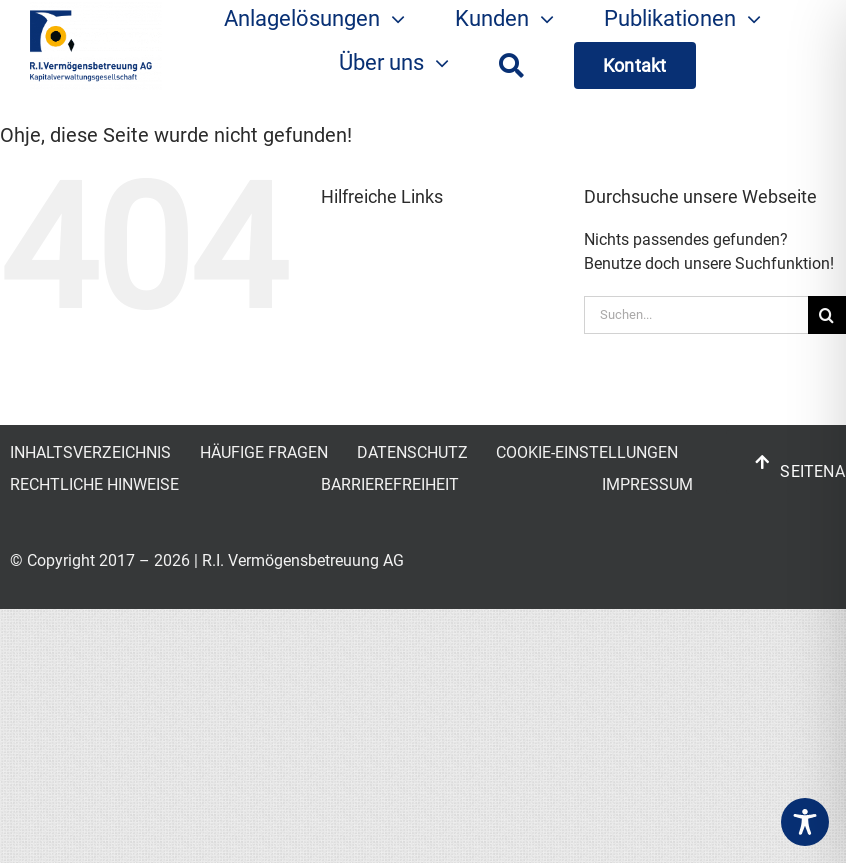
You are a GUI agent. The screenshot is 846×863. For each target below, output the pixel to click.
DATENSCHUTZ (412, 452)
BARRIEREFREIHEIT (390, 484)
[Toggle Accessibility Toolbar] (805, 822)
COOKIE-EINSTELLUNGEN (587, 452)
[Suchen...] (696, 315)
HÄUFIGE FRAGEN (264, 452)
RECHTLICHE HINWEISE (94, 484)
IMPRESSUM (647, 484)
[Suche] (511, 65)
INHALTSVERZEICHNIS (90, 452)
